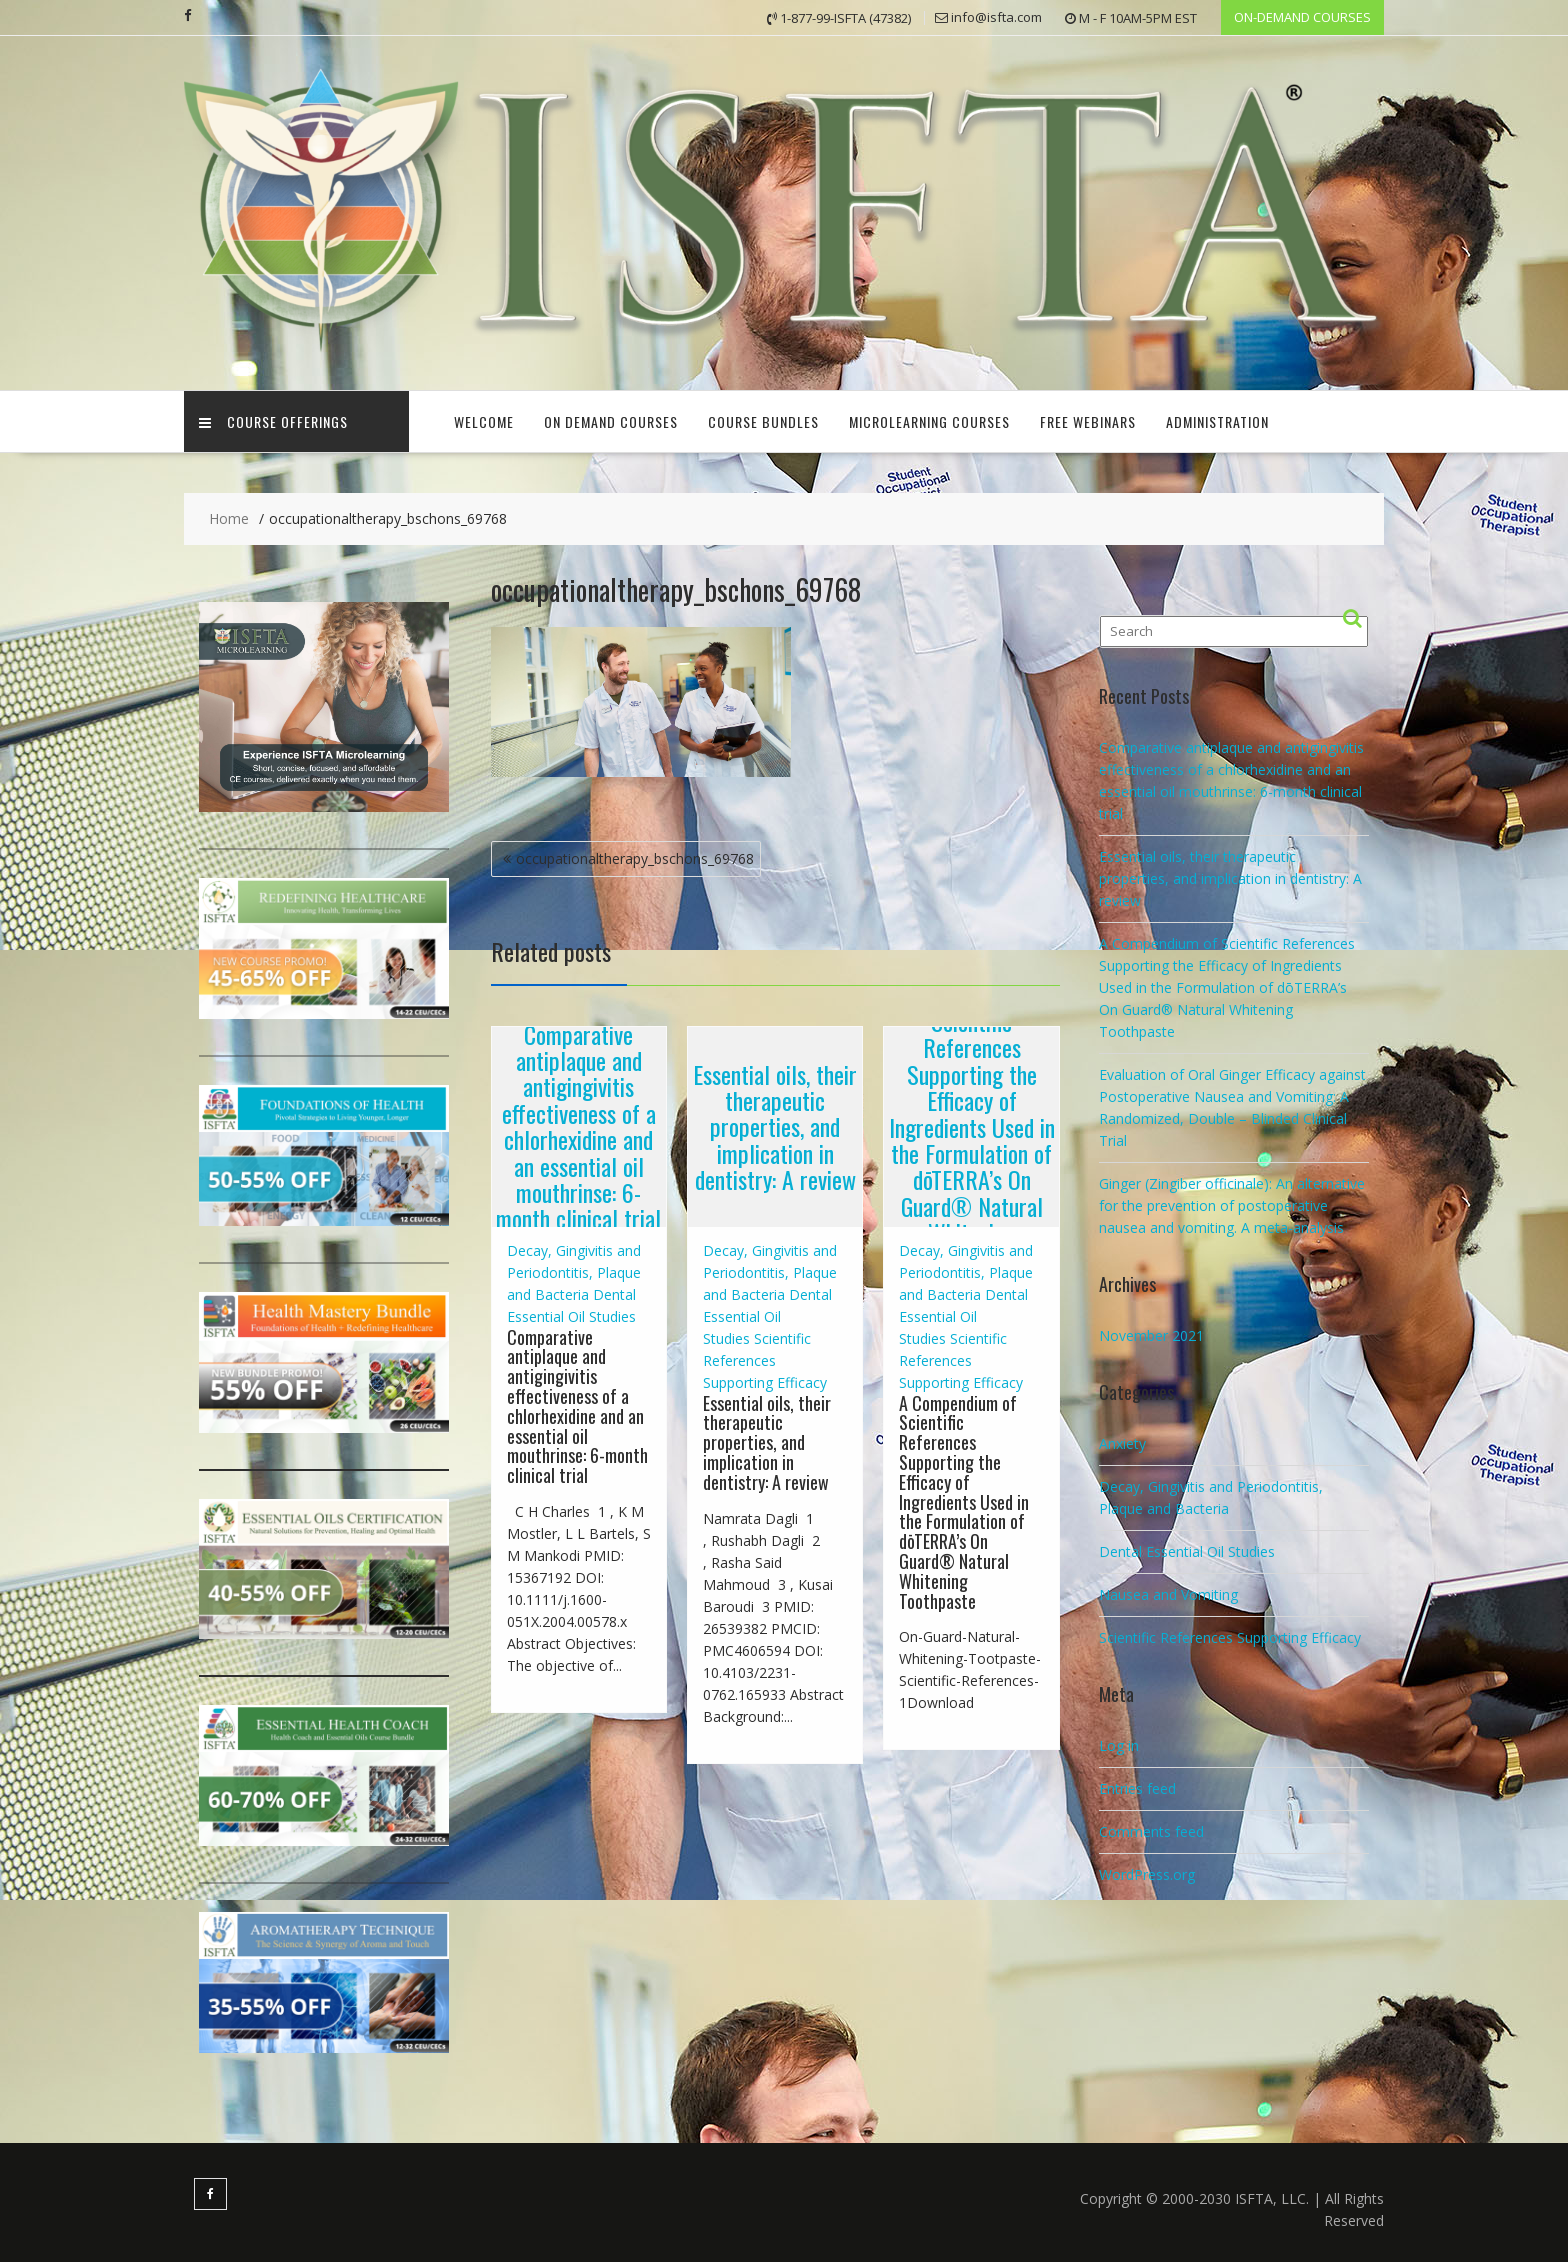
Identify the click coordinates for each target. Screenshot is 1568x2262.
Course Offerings (273, 421)
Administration (1217, 421)
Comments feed (1151, 1830)
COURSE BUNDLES (763, 421)
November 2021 (1151, 1335)
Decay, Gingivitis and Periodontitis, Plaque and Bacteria (574, 1271)
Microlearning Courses (929, 421)
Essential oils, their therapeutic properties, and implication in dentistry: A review (775, 1126)
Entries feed (1137, 1787)
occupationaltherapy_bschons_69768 (635, 858)
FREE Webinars (1088, 421)
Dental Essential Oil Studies (767, 1315)
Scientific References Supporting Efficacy (765, 1359)
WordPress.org (1147, 1873)
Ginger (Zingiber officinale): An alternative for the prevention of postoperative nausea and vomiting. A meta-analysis (1232, 1205)
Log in (1119, 1744)
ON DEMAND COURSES (611, 421)
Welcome (484, 421)
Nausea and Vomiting (1168, 1594)
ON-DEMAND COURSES (1302, 17)
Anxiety (1122, 1443)
